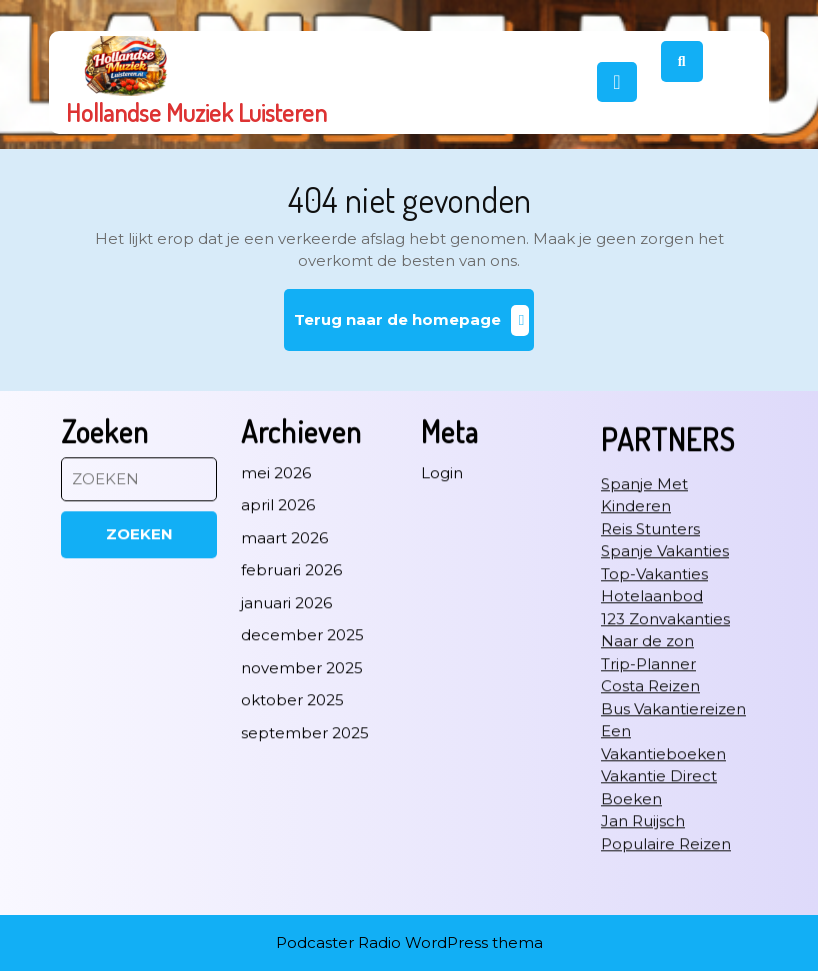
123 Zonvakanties (665, 722)
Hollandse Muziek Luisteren (196, 112)
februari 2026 (291, 674)
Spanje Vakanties (665, 655)
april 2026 (278, 609)
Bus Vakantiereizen (673, 812)
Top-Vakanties (654, 677)
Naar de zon (647, 745)
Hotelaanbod (652, 700)
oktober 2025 (292, 804)
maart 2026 (284, 641)
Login (442, 576)
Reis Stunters (650, 632)
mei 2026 (276, 576)
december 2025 (302, 739)
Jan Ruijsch (643, 925)
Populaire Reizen (666, 947)
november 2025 (302, 771)
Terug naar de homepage (414, 327)
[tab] (617, 82)
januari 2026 (286, 706)
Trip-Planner (648, 767)
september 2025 (305, 836)
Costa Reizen (650, 790)
